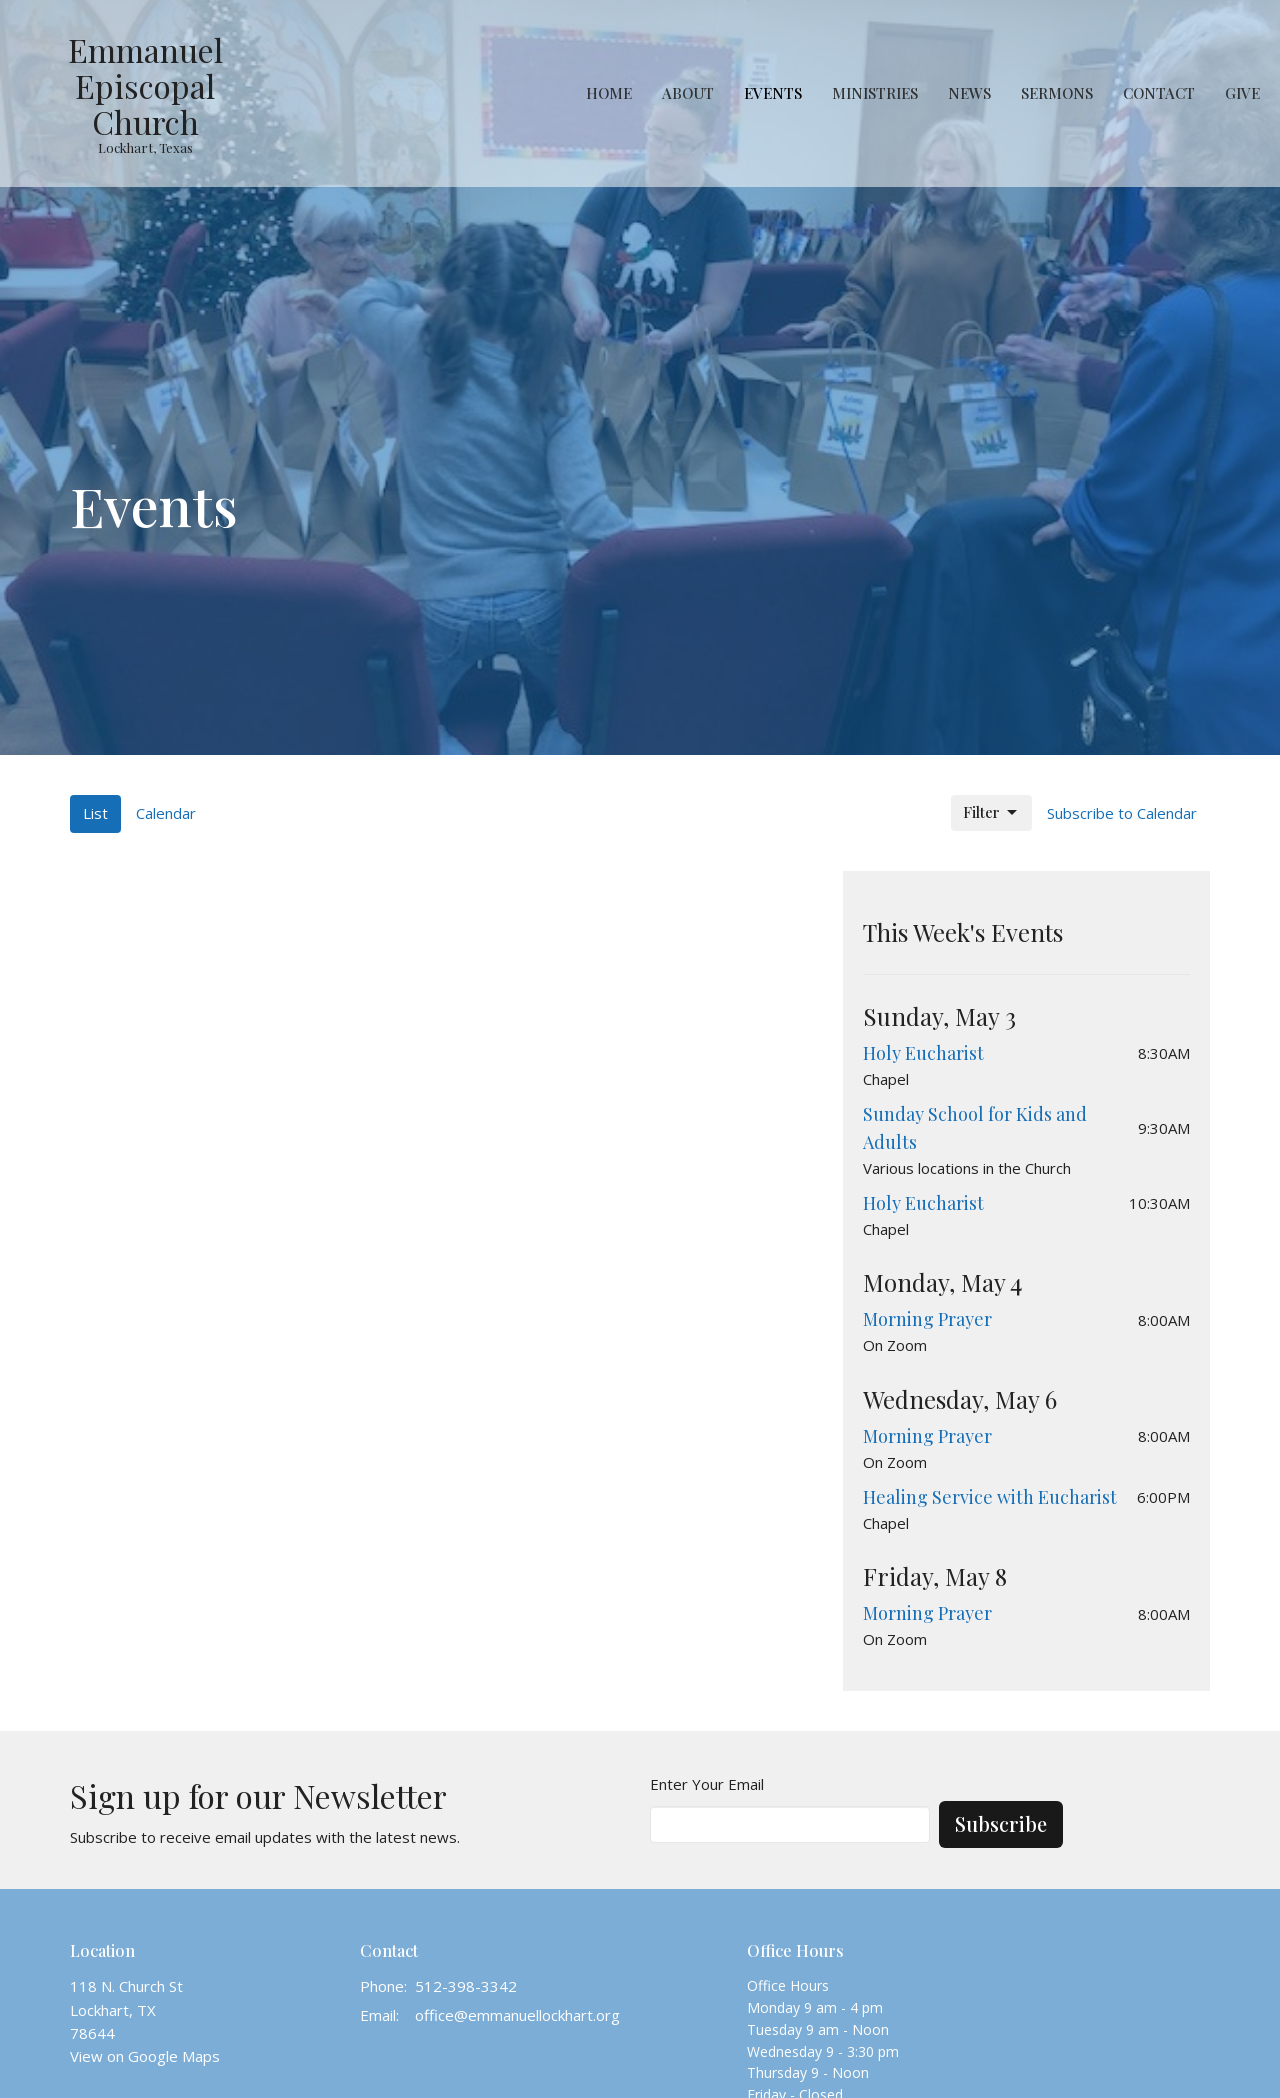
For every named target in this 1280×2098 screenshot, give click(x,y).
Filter (991, 812)
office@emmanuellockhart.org (517, 2015)
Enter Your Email (707, 1784)
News (969, 93)
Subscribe (1001, 1823)
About (688, 93)
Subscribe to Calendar (1122, 813)
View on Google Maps (145, 2056)
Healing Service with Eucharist (990, 1497)
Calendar (166, 813)
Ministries (875, 93)
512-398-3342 (466, 1986)
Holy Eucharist (923, 1053)
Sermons (1057, 93)
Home (609, 93)
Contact (1159, 93)
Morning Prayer (927, 1319)
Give (1242, 93)
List (95, 813)
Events (773, 93)
